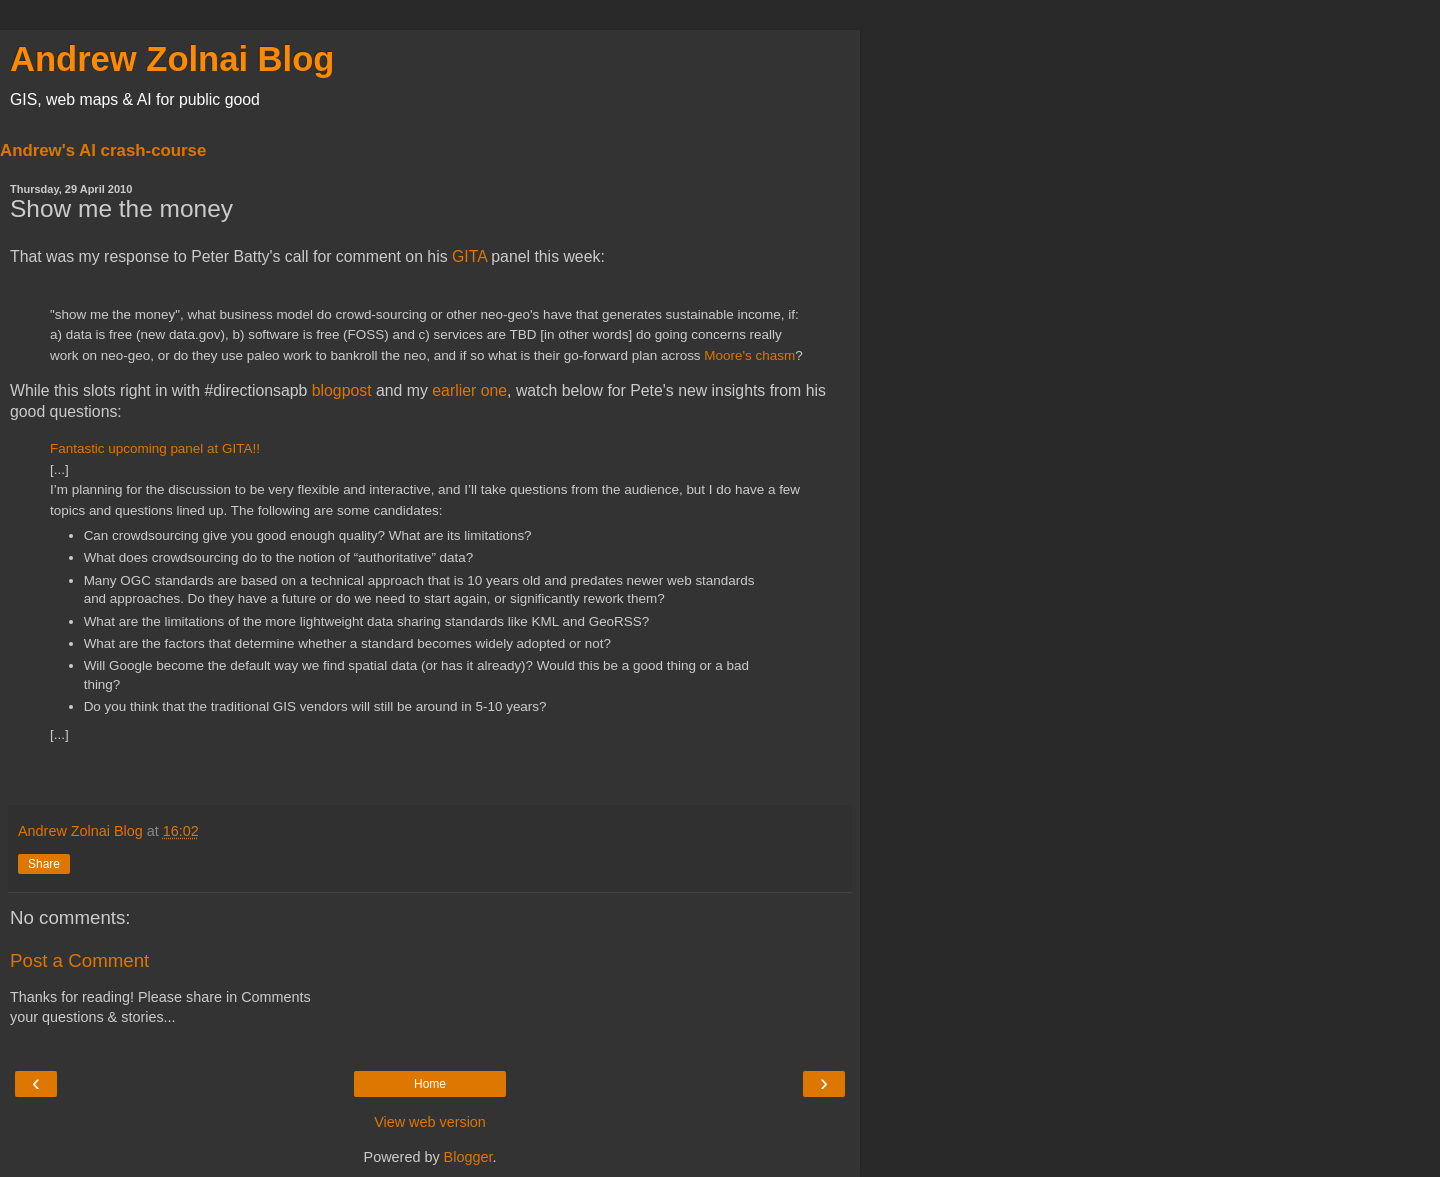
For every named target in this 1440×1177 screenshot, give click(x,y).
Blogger (468, 1157)
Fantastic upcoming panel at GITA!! (155, 448)
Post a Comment (79, 960)
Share (44, 864)
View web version (430, 1122)
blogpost (342, 390)
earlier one (469, 390)
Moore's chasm (749, 355)
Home (430, 1084)
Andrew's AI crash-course (103, 150)
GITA (469, 256)
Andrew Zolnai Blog (172, 59)
